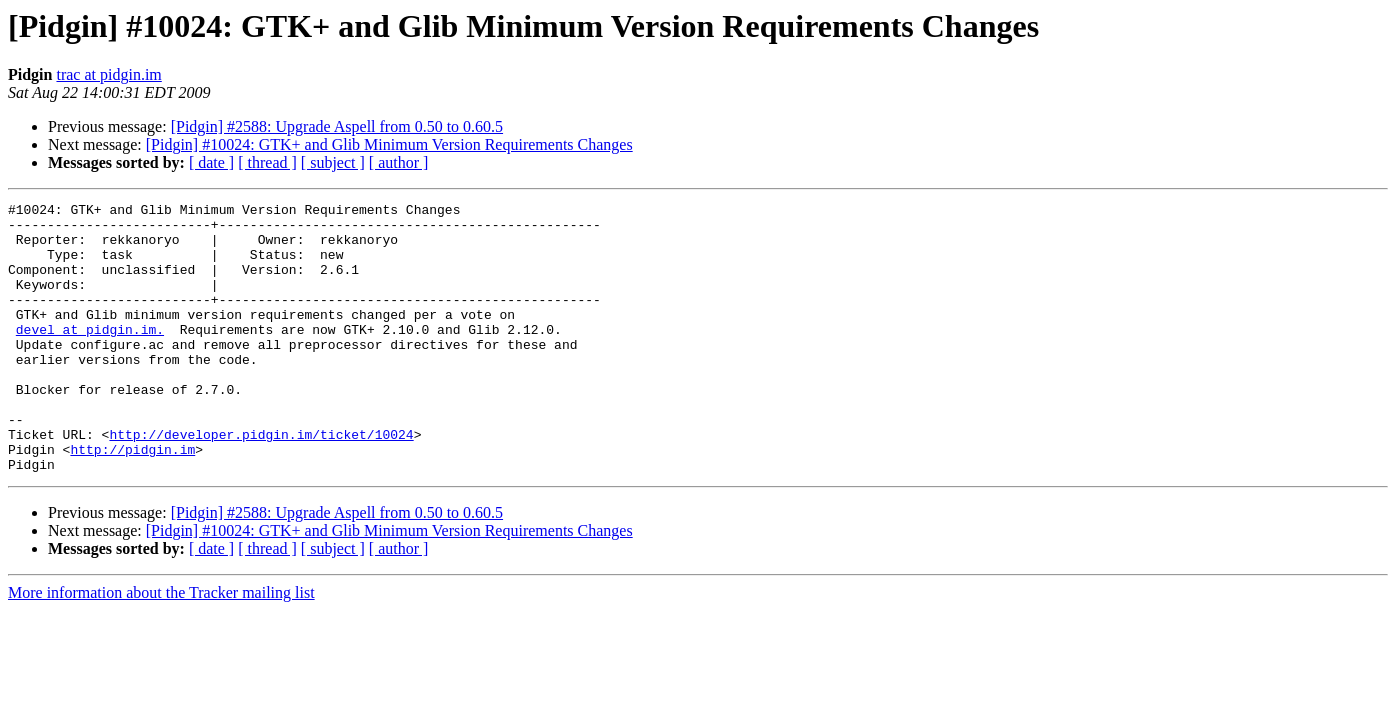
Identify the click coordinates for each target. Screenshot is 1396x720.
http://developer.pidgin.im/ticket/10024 (261, 482)
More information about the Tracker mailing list (161, 646)
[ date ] (211, 162)
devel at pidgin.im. (90, 356)
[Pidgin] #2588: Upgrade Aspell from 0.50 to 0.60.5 (337, 126)
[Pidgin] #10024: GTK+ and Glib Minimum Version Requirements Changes (389, 144)
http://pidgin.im (132, 500)
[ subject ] (333, 162)
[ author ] (399, 162)
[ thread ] (267, 162)
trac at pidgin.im (108, 74)
